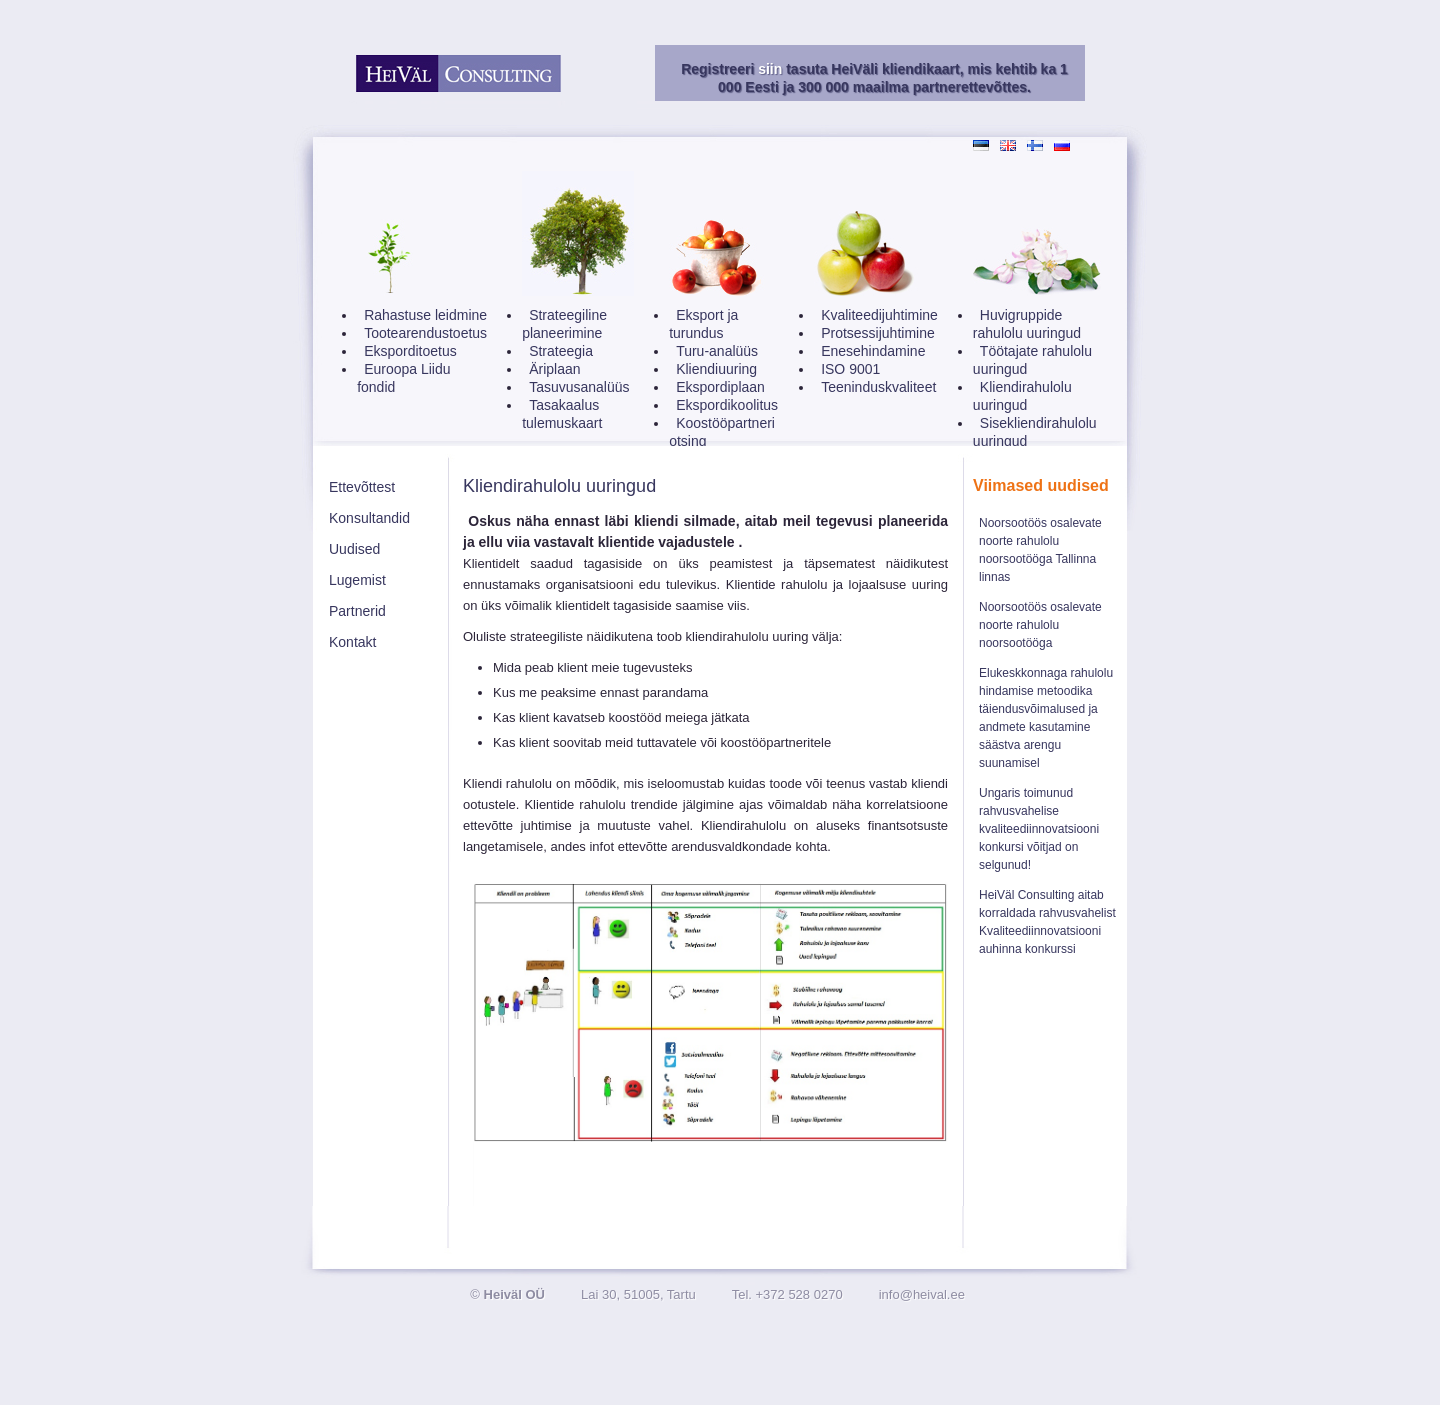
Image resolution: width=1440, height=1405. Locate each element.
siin (770, 69)
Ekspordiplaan (720, 387)
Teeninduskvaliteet (878, 387)
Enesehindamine (873, 351)
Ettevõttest (362, 487)
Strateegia (561, 351)
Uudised (354, 549)
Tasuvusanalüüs (579, 387)
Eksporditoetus (410, 351)
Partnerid (357, 611)
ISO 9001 (850, 369)
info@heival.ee (922, 1294)
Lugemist (357, 580)
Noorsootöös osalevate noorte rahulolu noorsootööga (1040, 625)
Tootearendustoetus (425, 333)
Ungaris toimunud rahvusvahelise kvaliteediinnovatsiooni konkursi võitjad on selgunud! (1039, 829)
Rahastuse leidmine (425, 315)
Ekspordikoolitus (727, 405)
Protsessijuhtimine (878, 333)
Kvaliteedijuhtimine (879, 315)
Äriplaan (554, 369)
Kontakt (352, 642)
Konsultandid (369, 518)
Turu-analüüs (717, 351)
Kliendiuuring (716, 369)
